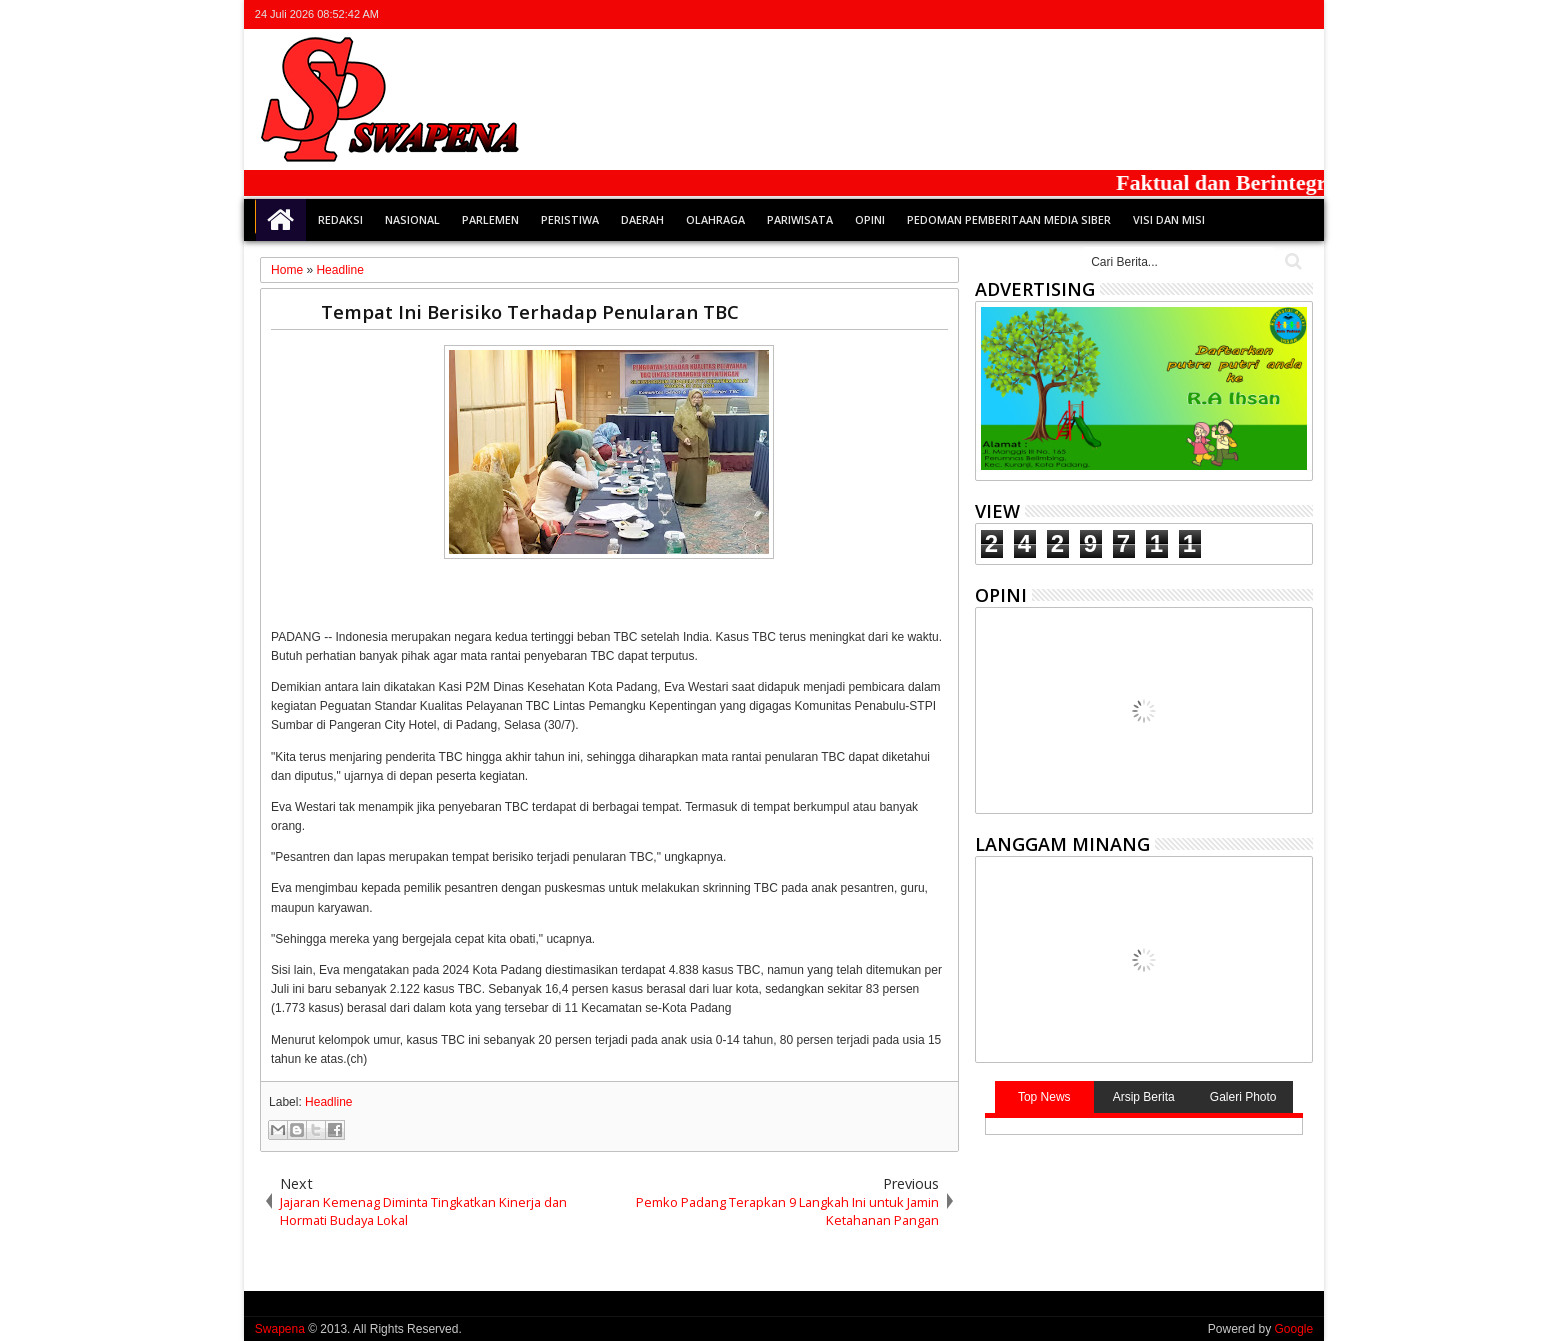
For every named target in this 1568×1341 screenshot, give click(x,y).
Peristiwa (570, 219)
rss (1274, 14)
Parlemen (490, 219)
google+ (1248, 14)
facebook (1222, 14)
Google (1293, 1329)
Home (281, 220)
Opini (870, 219)
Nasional (412, 219)
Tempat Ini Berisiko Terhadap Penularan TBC (530, 311)
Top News (1044, 1097)
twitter (1196, 14)
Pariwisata (800, 219)
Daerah (642, 219)
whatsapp (1300, 14)
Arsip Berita (1144, 1097)
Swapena (280, 1329)
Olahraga (715, 219)
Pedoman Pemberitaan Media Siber (1009, 219)
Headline (328, 1102)
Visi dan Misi (1169, 219)
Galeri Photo (1243, 1097)
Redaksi (340, 219)
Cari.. (1291, 261)
